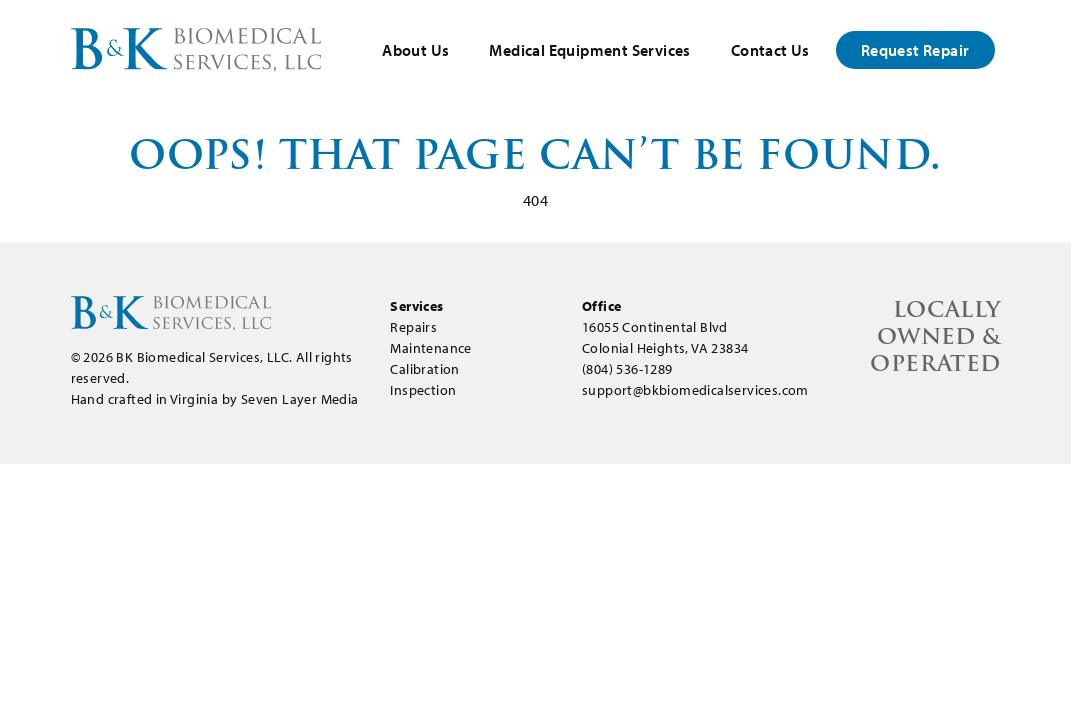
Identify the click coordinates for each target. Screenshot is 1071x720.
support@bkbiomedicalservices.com (695, 390)
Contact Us (770, 50)
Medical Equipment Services (589, 50)
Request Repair (915, 50)
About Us (415, 50)
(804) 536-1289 (627, 369)
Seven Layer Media (300, 399)
